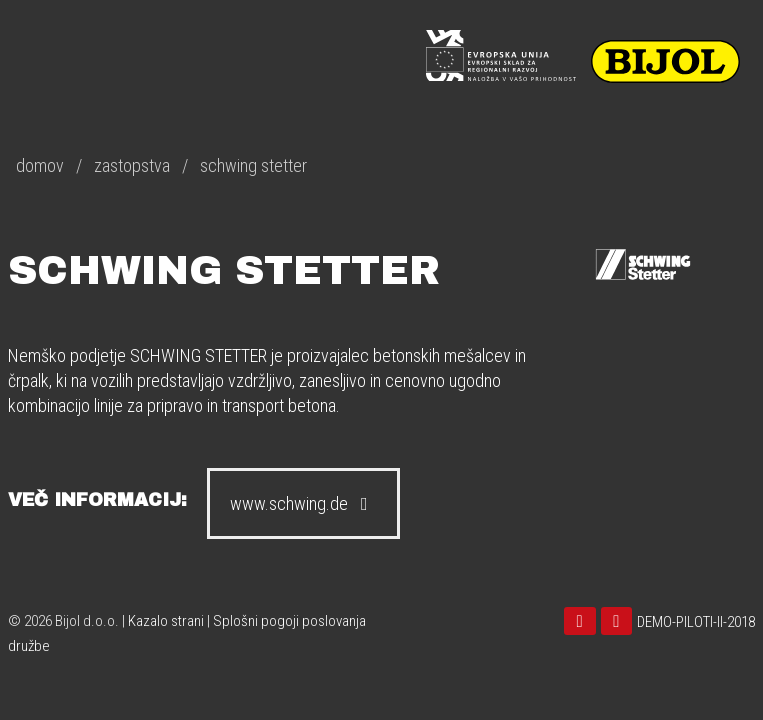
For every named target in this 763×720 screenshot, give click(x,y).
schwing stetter (253, 165)
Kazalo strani (166, 621)
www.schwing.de (303, 503)
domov (40, 165)
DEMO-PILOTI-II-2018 (696, 622)
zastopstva (132, 165)
